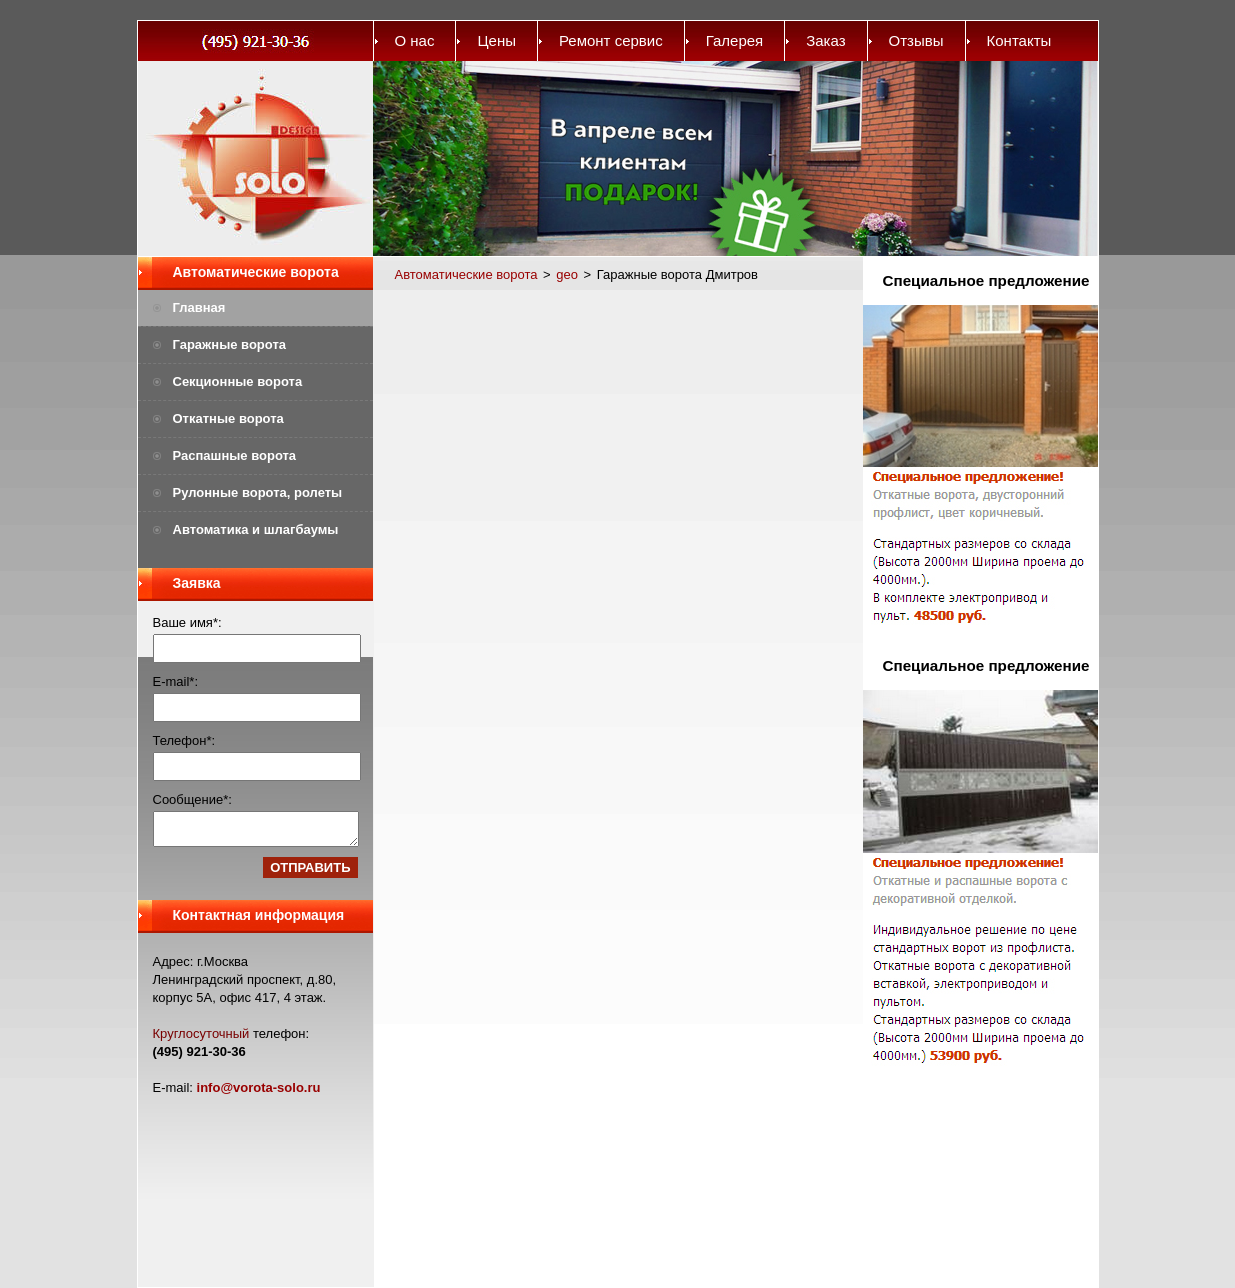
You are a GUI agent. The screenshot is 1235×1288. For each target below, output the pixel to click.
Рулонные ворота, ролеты (258, 492)
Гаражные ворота (230, 344)
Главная (199, 307)
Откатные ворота (228, 418)
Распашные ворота (235, 455)
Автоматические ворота (256, 272)
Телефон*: (184, 740)
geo (567, 274)
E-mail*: (176, 681)
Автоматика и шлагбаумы (256, 529)
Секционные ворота (238, 381)
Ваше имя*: (187, 622)
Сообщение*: (192, 799)
